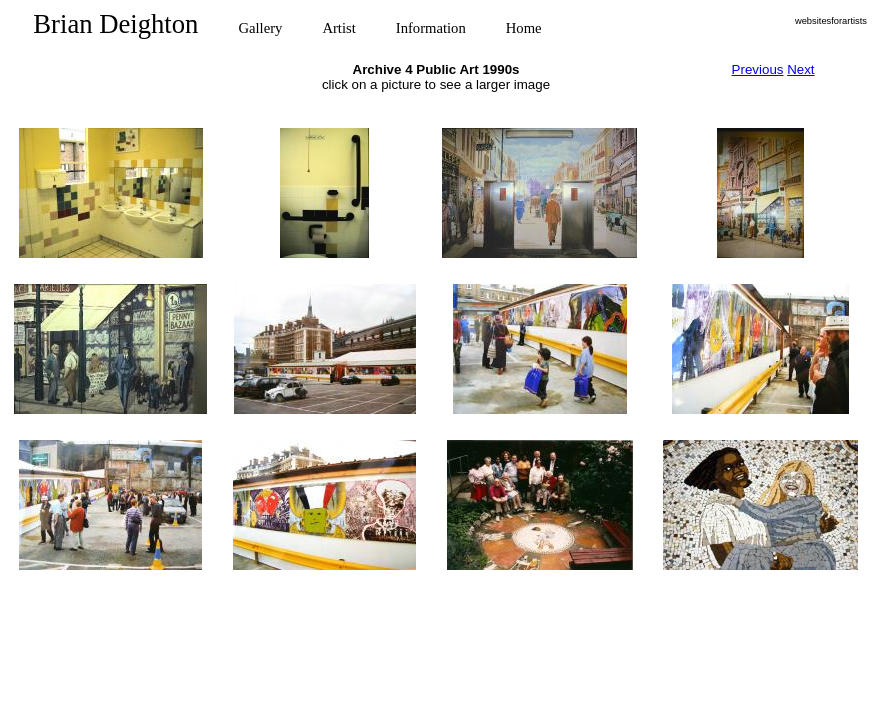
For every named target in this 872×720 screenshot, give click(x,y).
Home (524, 28)
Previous (758, 69)
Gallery (260, 28)
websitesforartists (831, 21)
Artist (338, 28)
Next (800, 69)
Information (431, 28)
